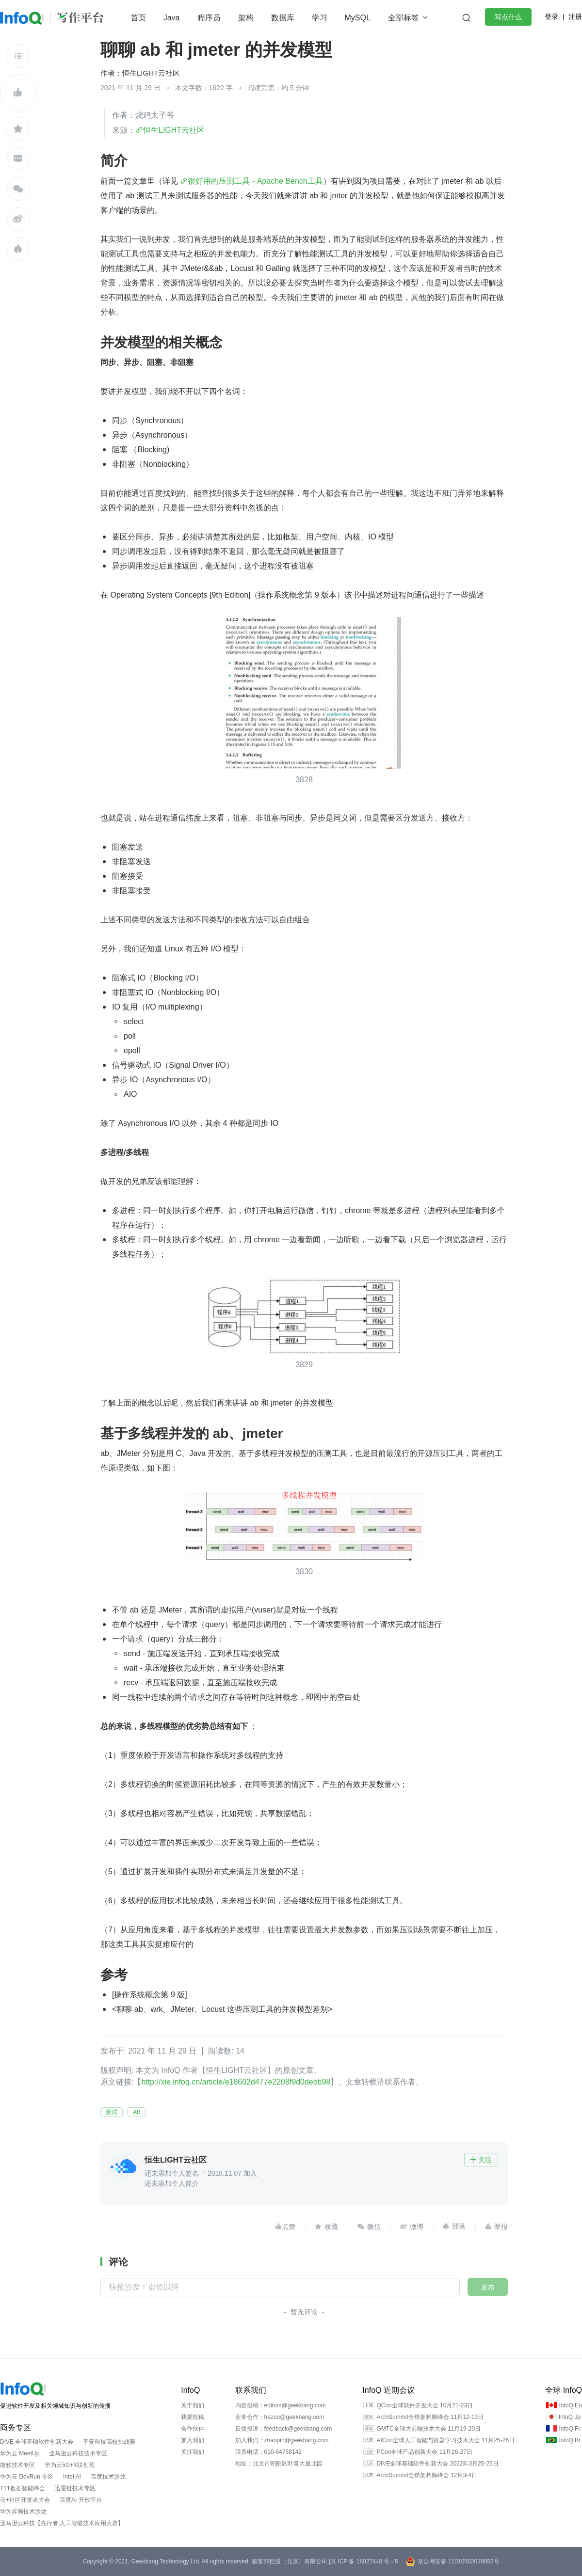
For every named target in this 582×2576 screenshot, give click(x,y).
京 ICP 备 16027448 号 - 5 (364, 2561)
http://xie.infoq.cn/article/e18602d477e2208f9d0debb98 (236, 2082)
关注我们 (192, 2452)
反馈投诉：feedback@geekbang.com (283, 2428)
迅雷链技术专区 (75, 2488)
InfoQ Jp (570, 2417)
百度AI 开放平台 (81, 2500)
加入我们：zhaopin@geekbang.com (282, 2440)
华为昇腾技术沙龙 (23, 2511)
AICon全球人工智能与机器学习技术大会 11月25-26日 (445, 2440)
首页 (138, 18)
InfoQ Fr (569, 2428)
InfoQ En (570, 2405)
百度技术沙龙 (108, 2476)
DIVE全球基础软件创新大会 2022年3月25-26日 (437, 2463)
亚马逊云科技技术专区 (78, 2453)
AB (137, 2112)
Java (171, 18)
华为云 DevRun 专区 (26, 2476)
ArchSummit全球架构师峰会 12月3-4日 (426, 2475)
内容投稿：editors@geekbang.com (280, 2405)
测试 (111, 2112)
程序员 (209, 18)
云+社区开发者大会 (25, 2500)
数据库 (282, 18)
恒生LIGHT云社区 (151, 73)
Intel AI (72, 2476)
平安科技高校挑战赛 (109, 2441)
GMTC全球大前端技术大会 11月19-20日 (428, 2428)
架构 (246, 18)
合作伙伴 (192, 2428)
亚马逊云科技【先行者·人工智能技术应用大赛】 (62, 2523)
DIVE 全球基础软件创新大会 (36, 2441)
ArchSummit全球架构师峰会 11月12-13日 (430, 2417)
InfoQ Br (570, 2440)
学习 (319, 18)
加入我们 (192, 2440)
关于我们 (192, 2405)
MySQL (358, 18)
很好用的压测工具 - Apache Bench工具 (255, 181)
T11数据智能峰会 (22, 2488)
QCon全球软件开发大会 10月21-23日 (424, 2405)
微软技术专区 (17, 2465)
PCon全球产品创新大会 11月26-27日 (424, 2452)
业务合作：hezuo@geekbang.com (279, 2417)
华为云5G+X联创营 (70, 2465)
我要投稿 (192, 2417)
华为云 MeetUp (19, 2453)
